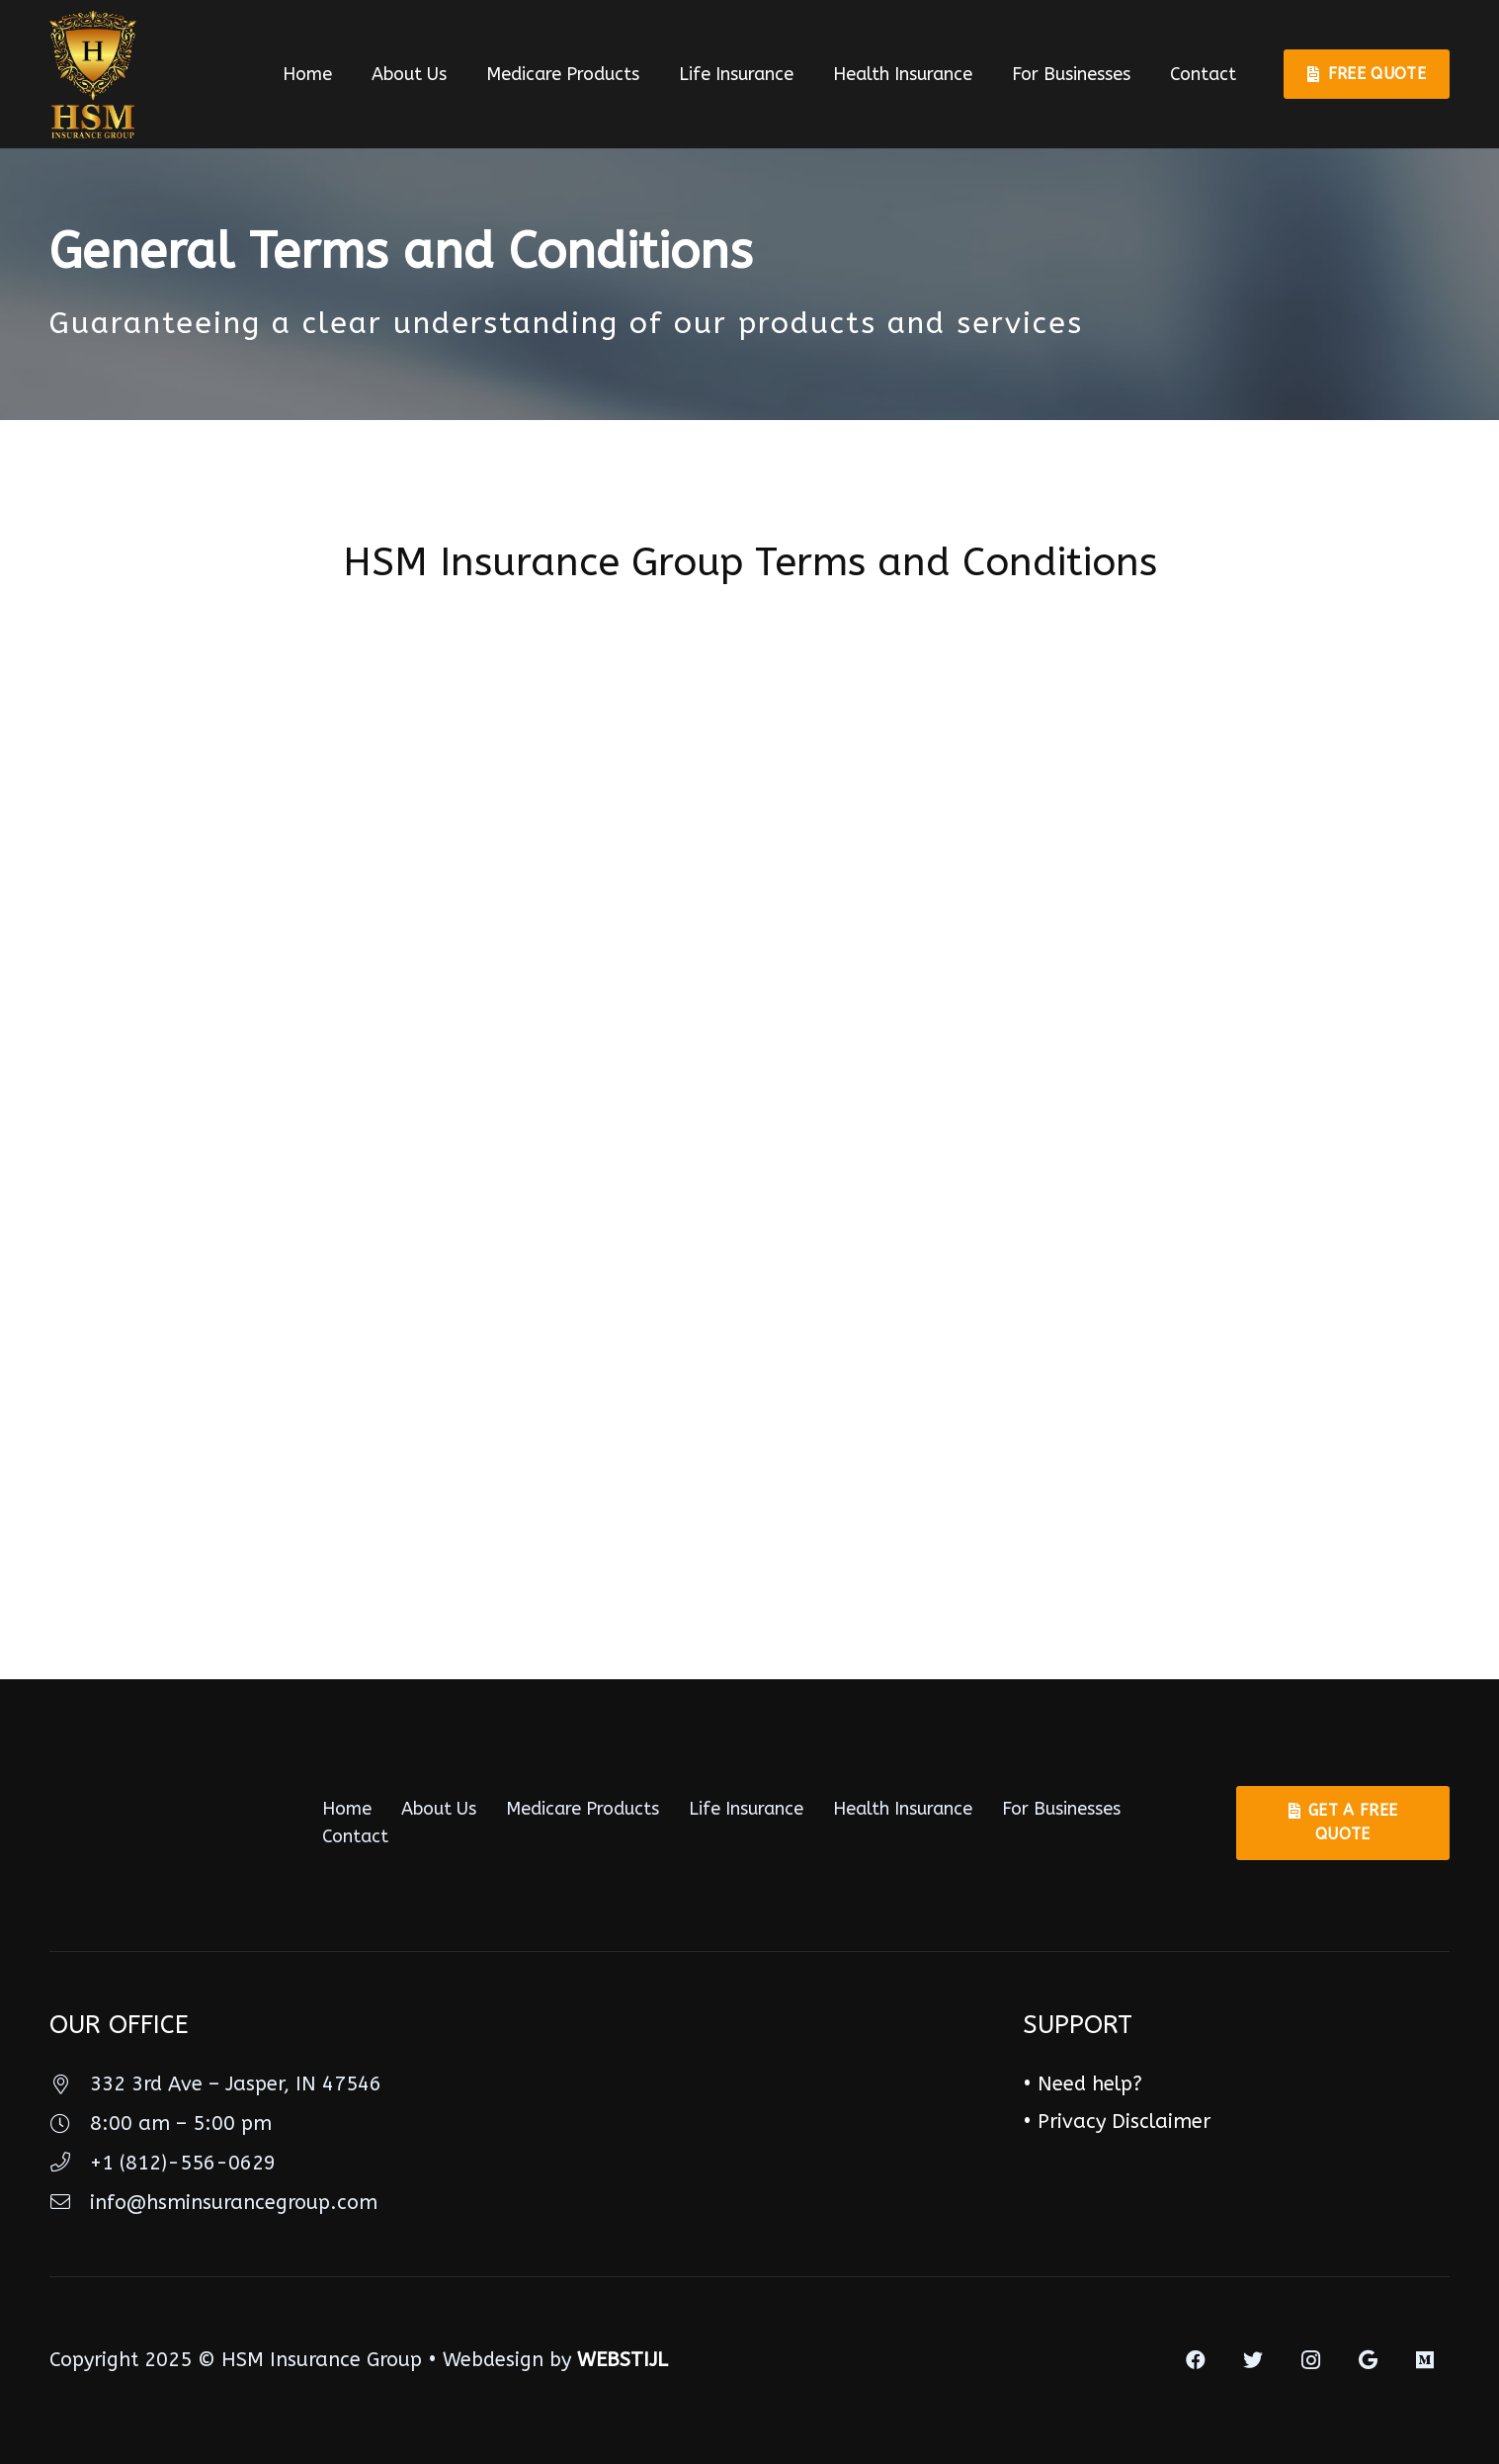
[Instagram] (1310, 2360)
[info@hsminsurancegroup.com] (69, 2203)
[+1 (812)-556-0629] (69, 2163)
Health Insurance (902, 1809)
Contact (355, 1836)
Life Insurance (746, 1809)
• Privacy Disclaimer (1116, 2121)
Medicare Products (582, 1809)
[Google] (1367, 2360)
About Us (438, 1809)
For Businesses (1061, 1809)
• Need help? (1082, 2084)
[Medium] (1425, 2360)
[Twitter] (1253, 2360)
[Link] (92, 74)
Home (347, 1809)
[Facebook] (1195, 2360)
